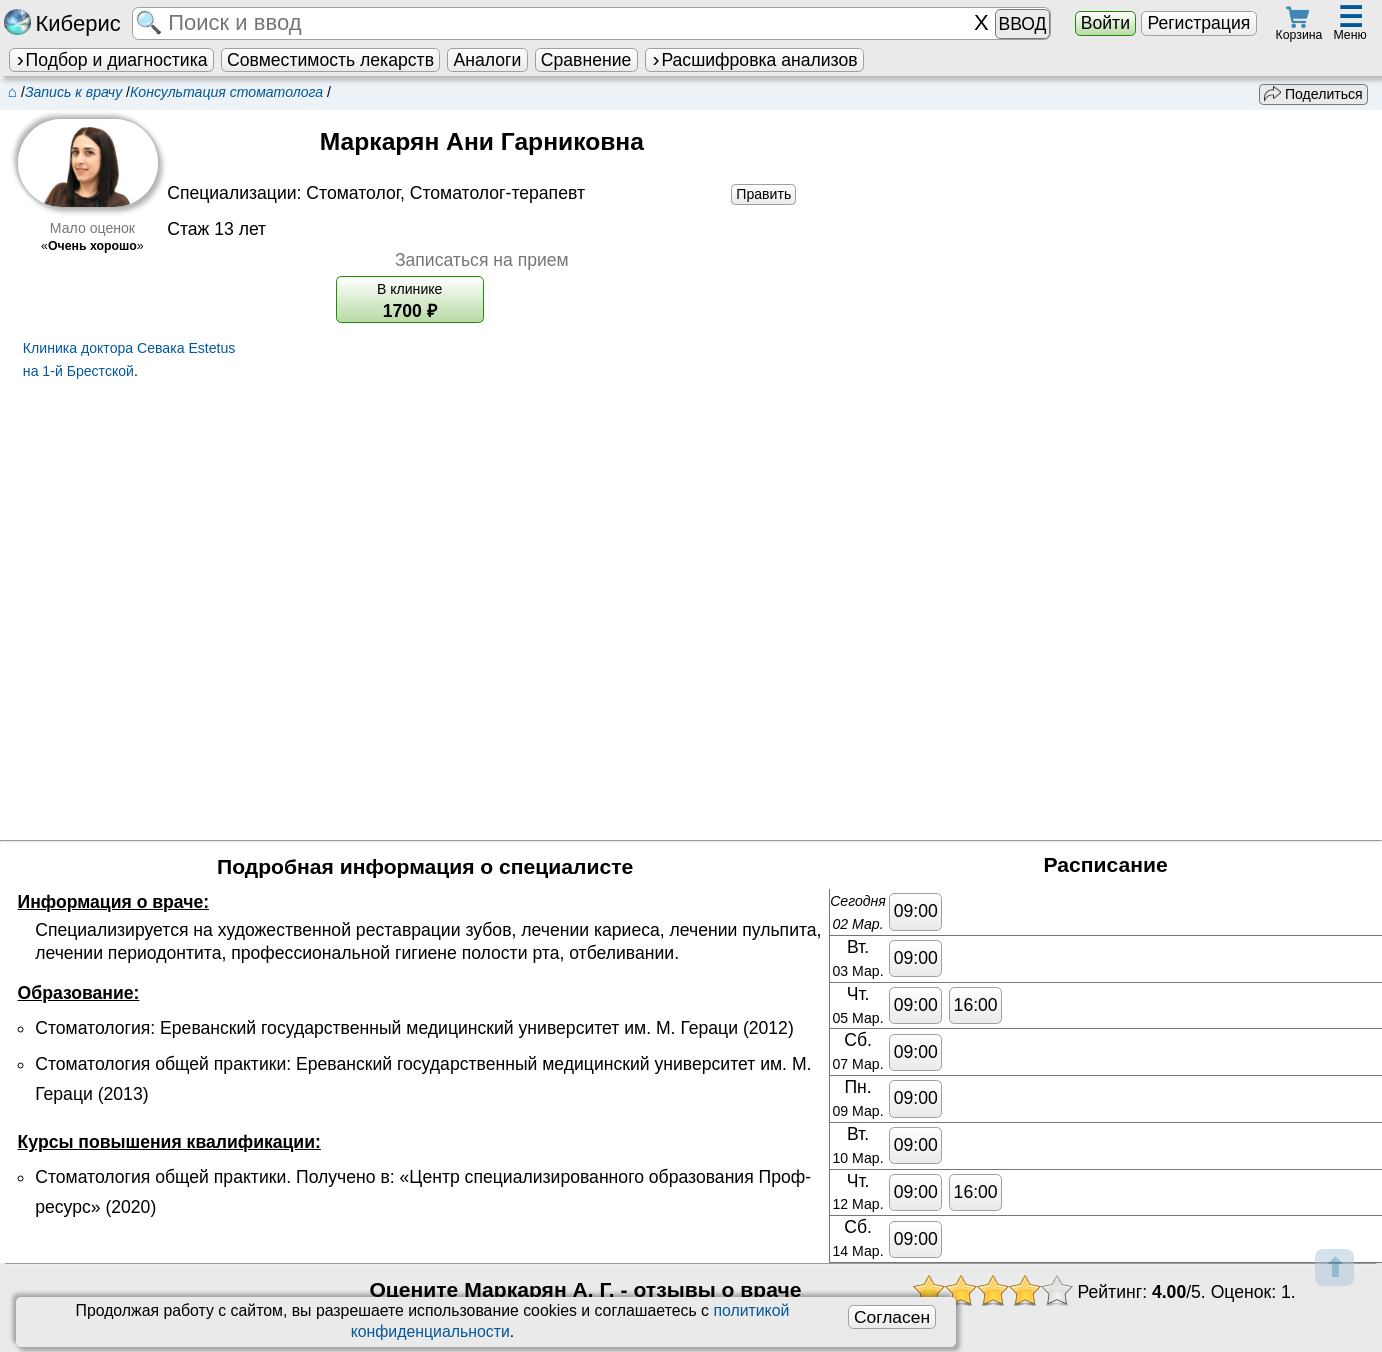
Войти (1105, 23)
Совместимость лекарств (330, 60)
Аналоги (488, 60)
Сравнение (586, 60)
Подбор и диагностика (111, 60)
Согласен (892, 1317)
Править (763, 194)
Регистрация (1198, 23)
